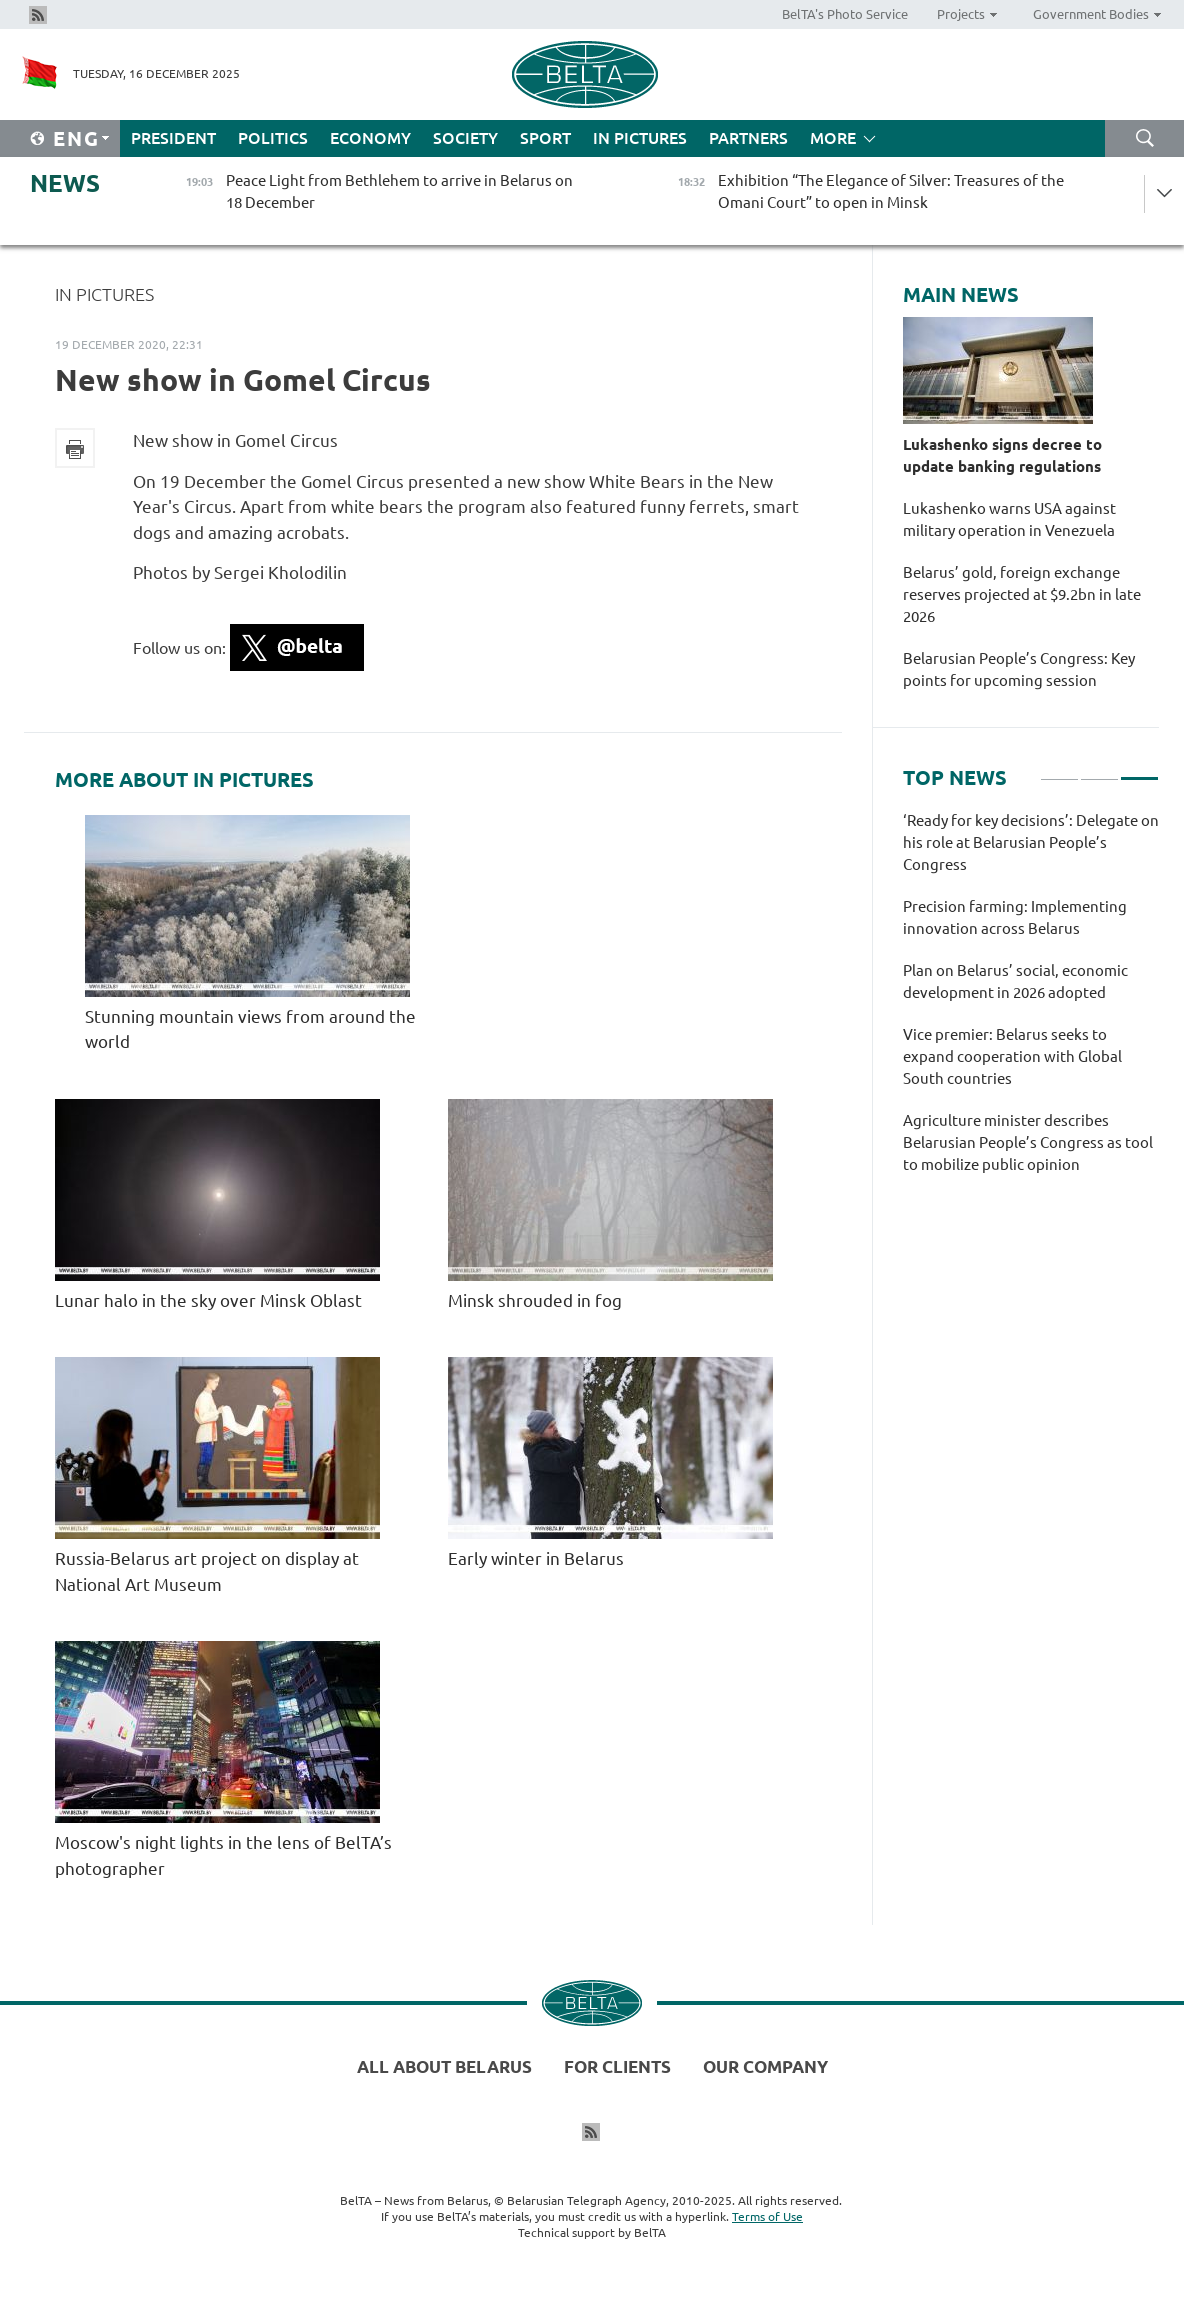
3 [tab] (1139, 770)
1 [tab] (1059, 770)
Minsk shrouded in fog (537, 1300)
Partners (748, 138)
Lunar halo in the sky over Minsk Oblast (208, 1300)
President (173, 138)
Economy (370, 138)
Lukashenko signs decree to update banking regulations (1002, 455)
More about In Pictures (184, 780)
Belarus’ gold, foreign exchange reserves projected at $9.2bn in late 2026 (1022, 594)
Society (465, 138)
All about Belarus (444, 2066)
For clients (617, 2066)
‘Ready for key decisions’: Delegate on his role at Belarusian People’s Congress (1031, 842)
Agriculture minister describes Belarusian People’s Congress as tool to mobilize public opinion (1028, 1142)
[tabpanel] (1031, 1003)
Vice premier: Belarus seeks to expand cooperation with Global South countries (1012, 1056)
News (65, 183)
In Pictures (640, 138)
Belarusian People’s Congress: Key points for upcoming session (1019, 669)
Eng (76, 138)
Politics (273, 138)
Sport (545, 138)
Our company (765, 2066)
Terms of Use (767, 2216)
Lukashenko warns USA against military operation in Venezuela (1009, 519)
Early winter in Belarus (536, 1558)
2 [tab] (1099, 770)
